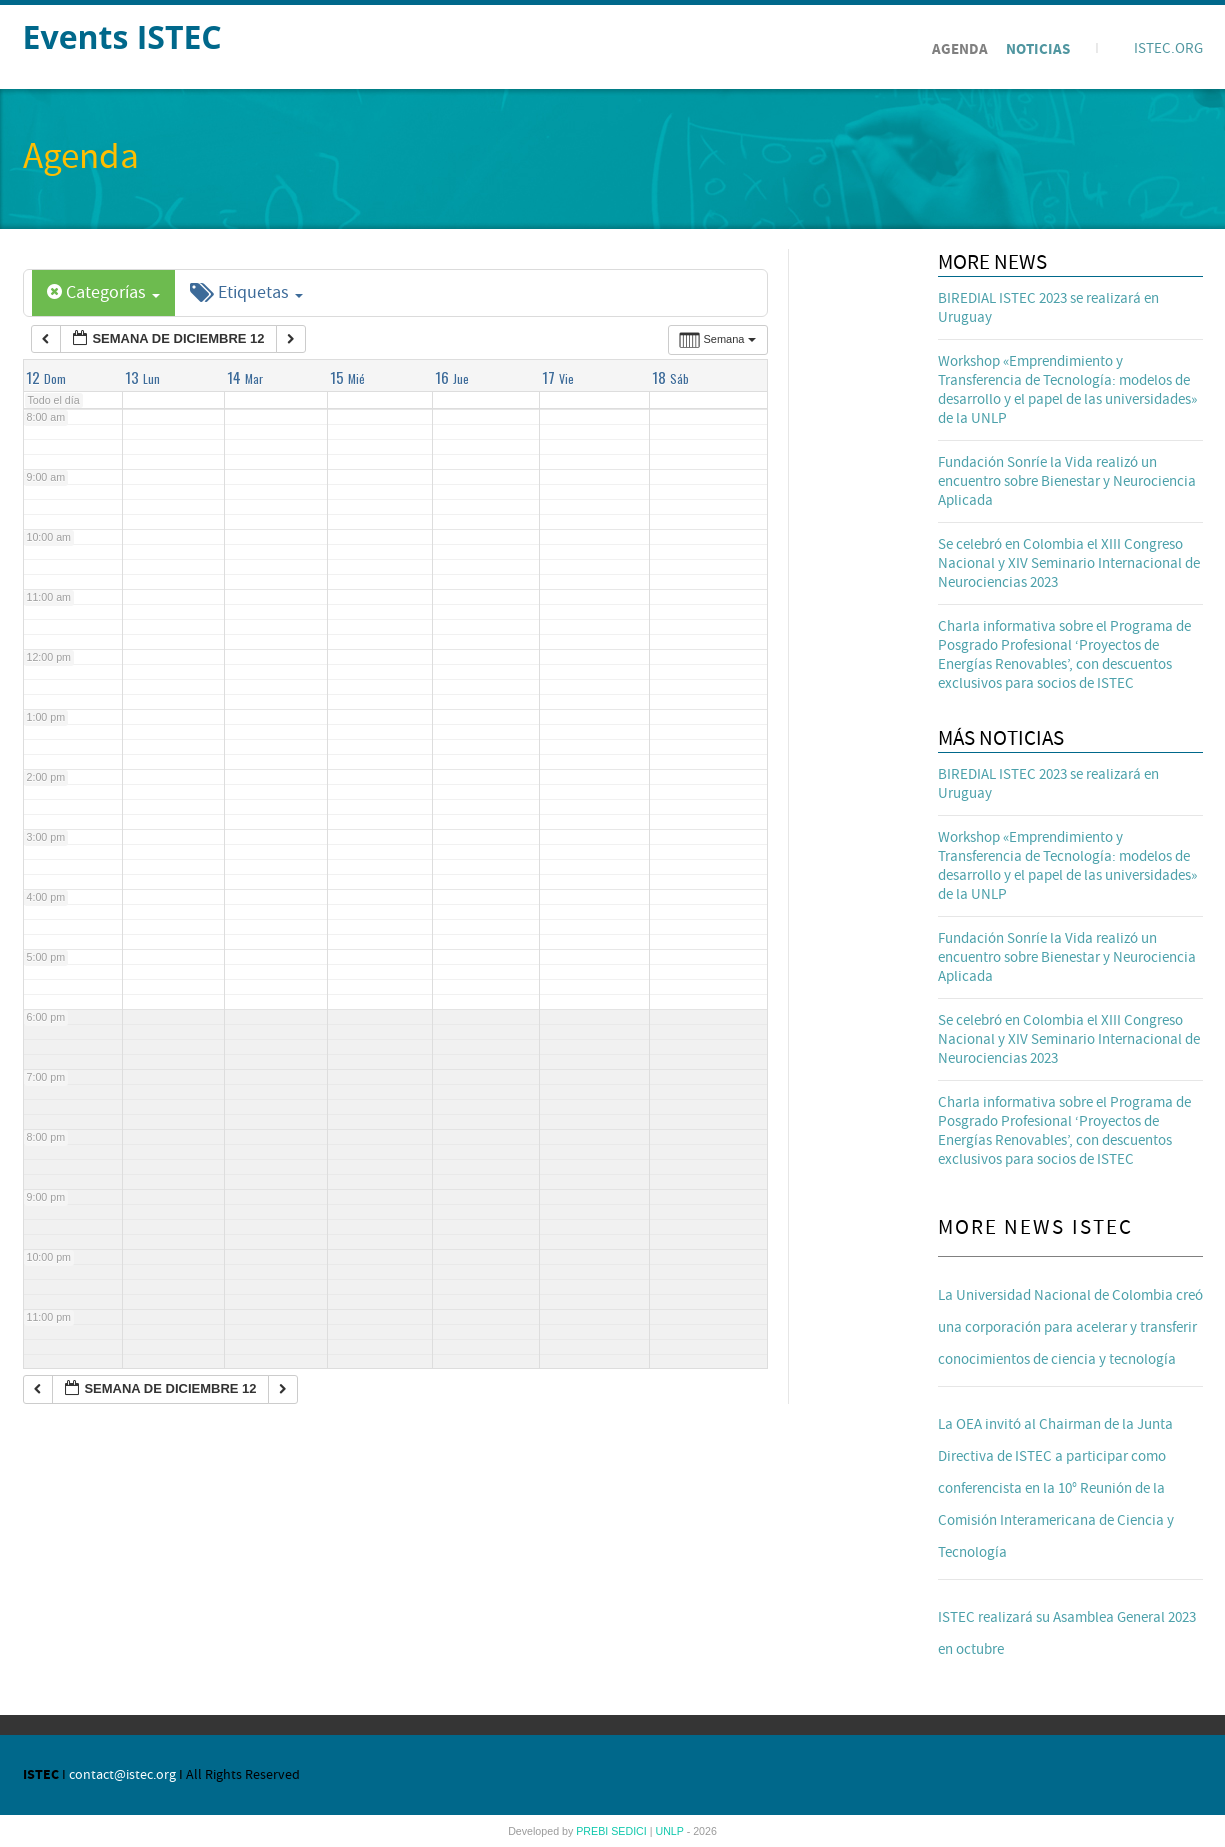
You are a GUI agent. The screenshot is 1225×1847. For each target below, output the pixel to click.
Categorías (103, 292)
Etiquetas (246, 292)
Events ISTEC (122, 36)
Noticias (1038, 49)
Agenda (960, 49)
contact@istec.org (122, 1775)
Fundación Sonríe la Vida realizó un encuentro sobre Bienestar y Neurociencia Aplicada (1067, 481)
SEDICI (630, 1831)
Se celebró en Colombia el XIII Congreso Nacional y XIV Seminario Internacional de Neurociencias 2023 (1069, 563)
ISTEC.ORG (1168, 48)
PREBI (593, 1831)
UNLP (670, 1831)
